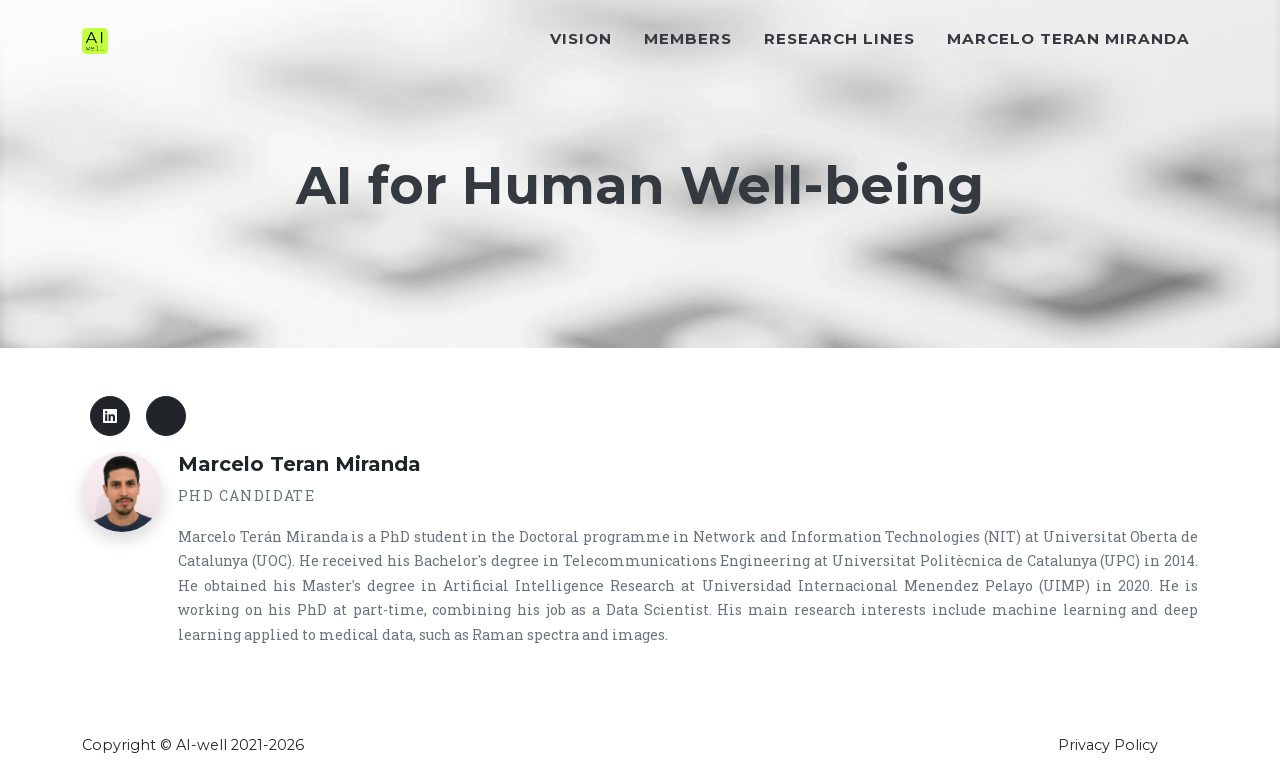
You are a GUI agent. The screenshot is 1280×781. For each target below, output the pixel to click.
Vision (581, 76)
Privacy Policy (1108, 745)
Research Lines (839, 76)
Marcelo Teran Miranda (1068, 76)
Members (688, 76)
